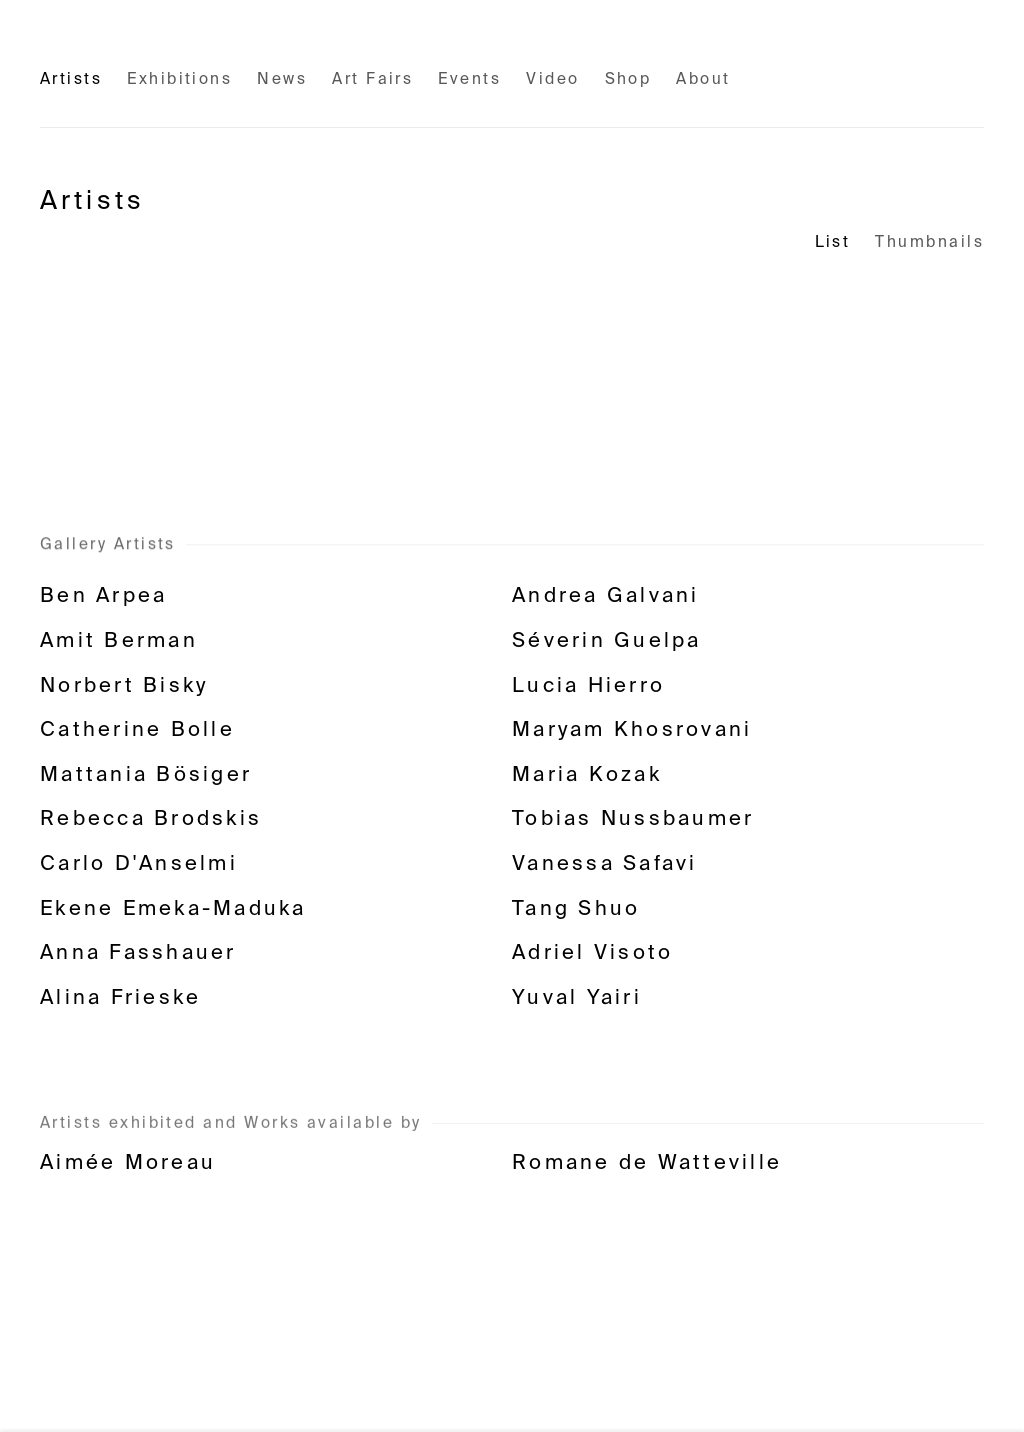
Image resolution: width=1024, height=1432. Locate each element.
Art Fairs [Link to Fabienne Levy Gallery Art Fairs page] (372, 79)
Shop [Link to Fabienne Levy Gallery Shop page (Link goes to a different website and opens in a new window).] (628, 79)
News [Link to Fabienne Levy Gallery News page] (282, 79)
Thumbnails (929, 242)
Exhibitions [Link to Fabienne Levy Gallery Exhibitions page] (179, 79)
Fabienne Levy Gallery (170, 44)
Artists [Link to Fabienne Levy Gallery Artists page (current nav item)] (71, 79)
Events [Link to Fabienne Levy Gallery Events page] (469, 79)
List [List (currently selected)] (833, 242)
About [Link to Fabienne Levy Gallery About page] (703, 79)
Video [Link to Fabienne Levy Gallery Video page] (552, 79)
